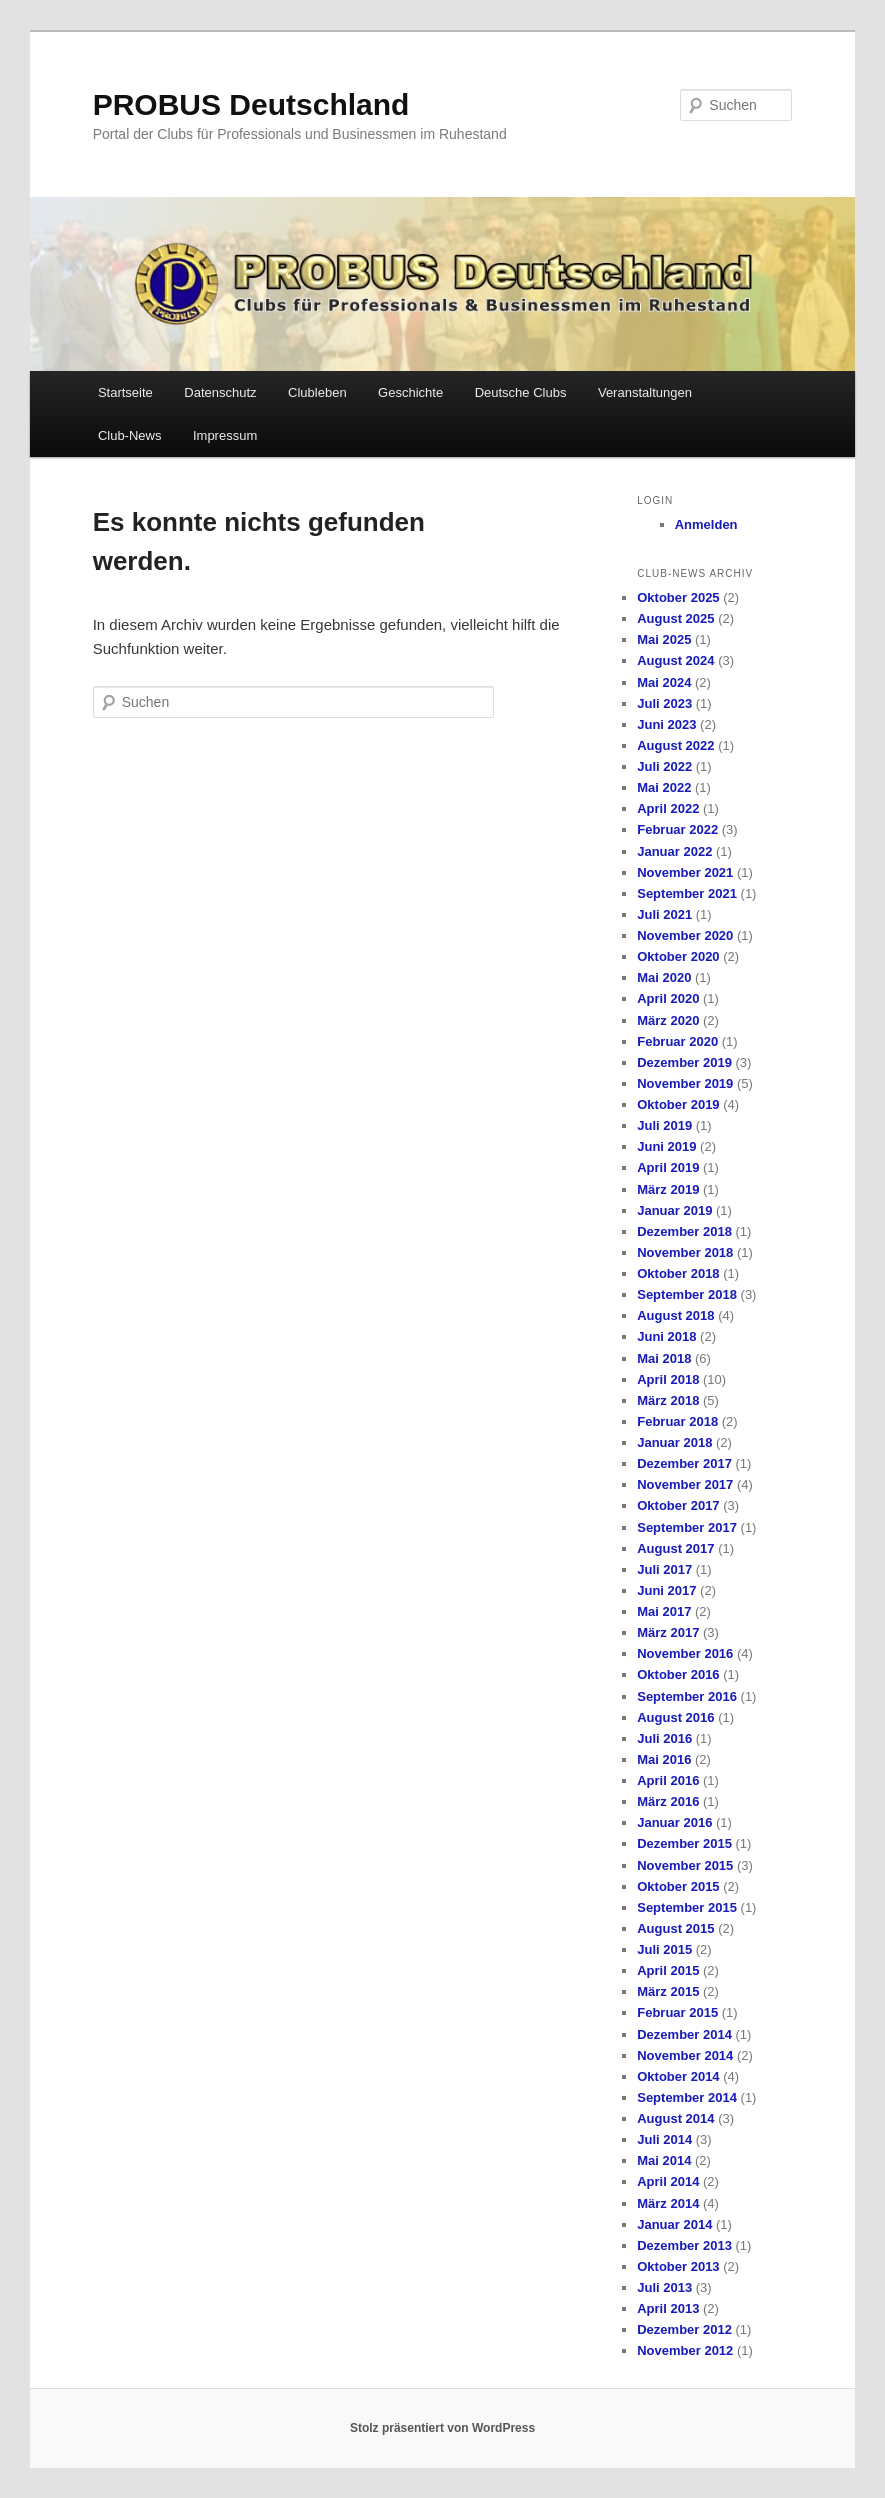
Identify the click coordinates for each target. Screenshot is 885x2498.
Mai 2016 (664, 1759)
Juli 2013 (664, 2287)
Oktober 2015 (678, 1886)
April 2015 (668, 1970)
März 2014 (668, 2203)
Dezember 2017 (684, 1463)
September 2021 (687, 893)
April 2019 (668, 1167)
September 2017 (687, 1527)
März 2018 (668, 1400)
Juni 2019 (666, 1146)
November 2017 (685, 1484)
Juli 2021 (664, 914)
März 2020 (668, 1020)
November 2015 (685, 1865)
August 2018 (675, 1315)
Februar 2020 (677, 1041)
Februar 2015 (677, 2012)
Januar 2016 (674, 1822)
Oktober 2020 (678, 956)
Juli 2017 (664, 1569)
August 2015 (675, 1928)
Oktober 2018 (678, 1273)
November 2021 (685, 872)
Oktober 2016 (678, 1674)
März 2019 (668, 1189)
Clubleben (317, 392)
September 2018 (687, 1294)
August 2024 (675, 660)
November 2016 (685, 1653)
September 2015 (687, 1907)
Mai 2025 (664, 639)
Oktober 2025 (678, 597)
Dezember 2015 (684, 1843)
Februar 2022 (677, 829)
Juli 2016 (664, 1738)
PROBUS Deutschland (251, 104)
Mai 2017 (664, 1611)
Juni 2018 (666, 1336)
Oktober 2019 (678, 1104)
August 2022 (675, 745)
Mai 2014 (664, 2160)
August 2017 (675, 1548)
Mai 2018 (664, 1358)
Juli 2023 (664, 703)
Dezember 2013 (684, 2245)
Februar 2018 (677, 1421)
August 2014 (675, 2118)
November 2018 (685, 1252)
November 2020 (685, 935)
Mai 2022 (664, 787)
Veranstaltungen (645, 392)
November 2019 (685, 1083)
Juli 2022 (664, 766)
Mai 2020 (664, 977)
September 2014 (687, 2097)
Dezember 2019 (684, 1062)
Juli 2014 (664, 2139)
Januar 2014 (674, 2224)
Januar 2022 (674, 851)
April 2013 (668, 2308)
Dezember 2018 (684, 1231)
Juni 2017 (666, 1590)
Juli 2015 (664, 1949)
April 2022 (668, 808)
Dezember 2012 (684, 2329)
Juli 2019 (664, 1125)
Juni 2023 (666, 724)
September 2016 (687, 1696)
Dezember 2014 (684, 2034)
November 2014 (685, 2055)
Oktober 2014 (678, 2076)
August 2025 (675, 618)
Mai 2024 (664, 682)
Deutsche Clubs (521, 392)
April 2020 (668, 998)
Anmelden (706, 524)
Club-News (130, 435)
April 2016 (668, 1780)
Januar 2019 (674, 1210)
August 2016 (675, 1717)
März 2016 (668, 1801)
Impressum (225, 435)
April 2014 (668, 2181)
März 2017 (668, 1632)
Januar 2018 (674, 1442)
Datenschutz (220, 392)
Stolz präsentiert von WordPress (442, 2428)
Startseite (125, 392)
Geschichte (410, 392)
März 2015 (668, 1991)
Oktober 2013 (678, 2266)
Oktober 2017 (678, 1505)
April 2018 (668, 1379)
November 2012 (685, 2350)
